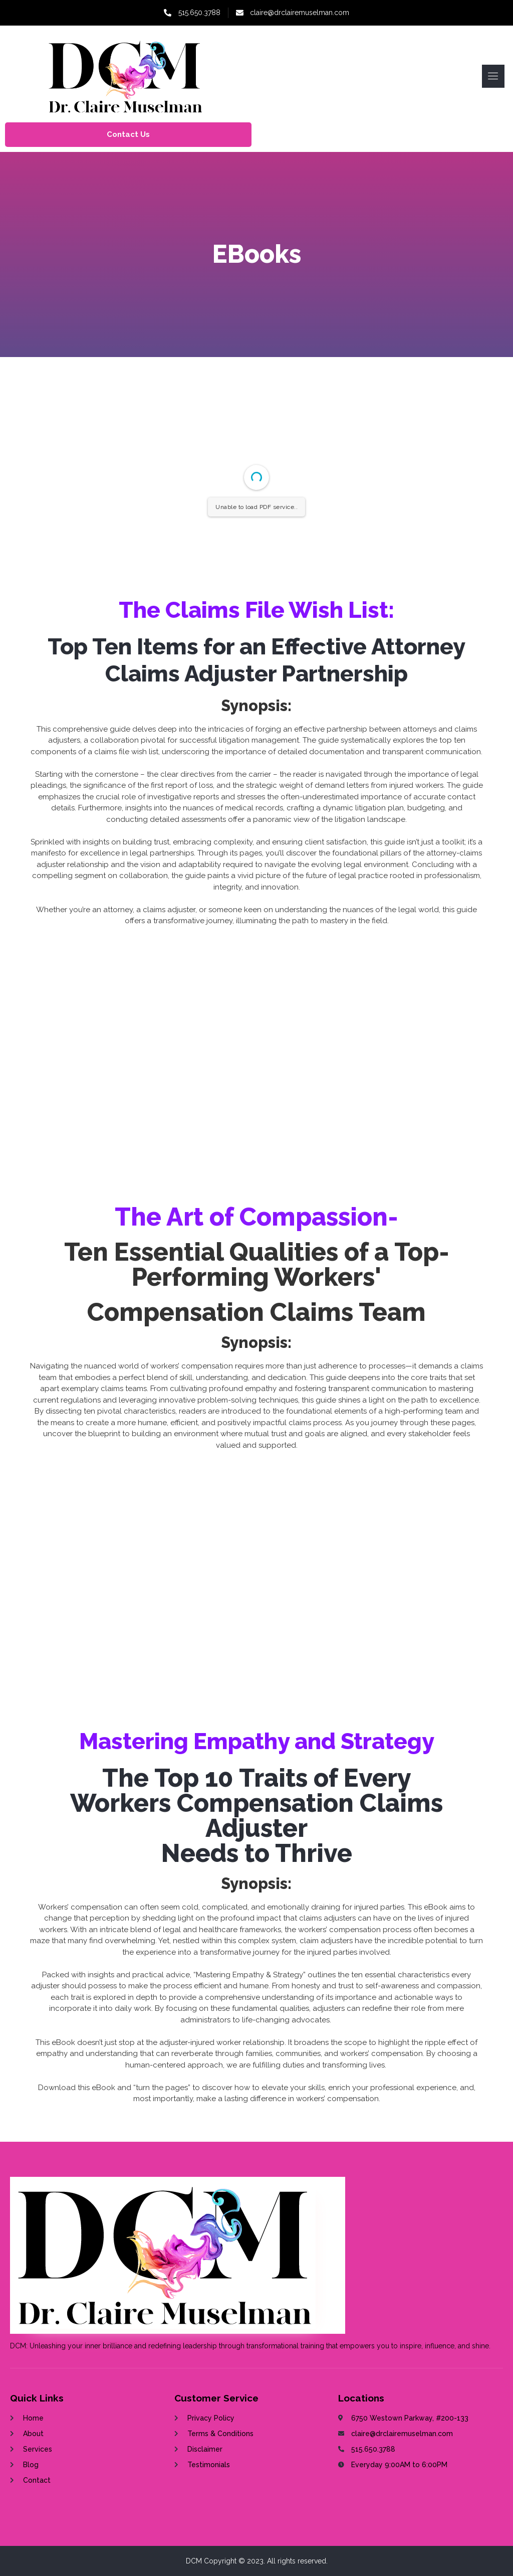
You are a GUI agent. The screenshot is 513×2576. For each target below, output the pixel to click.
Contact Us (128, 134)
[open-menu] (493, 76)
